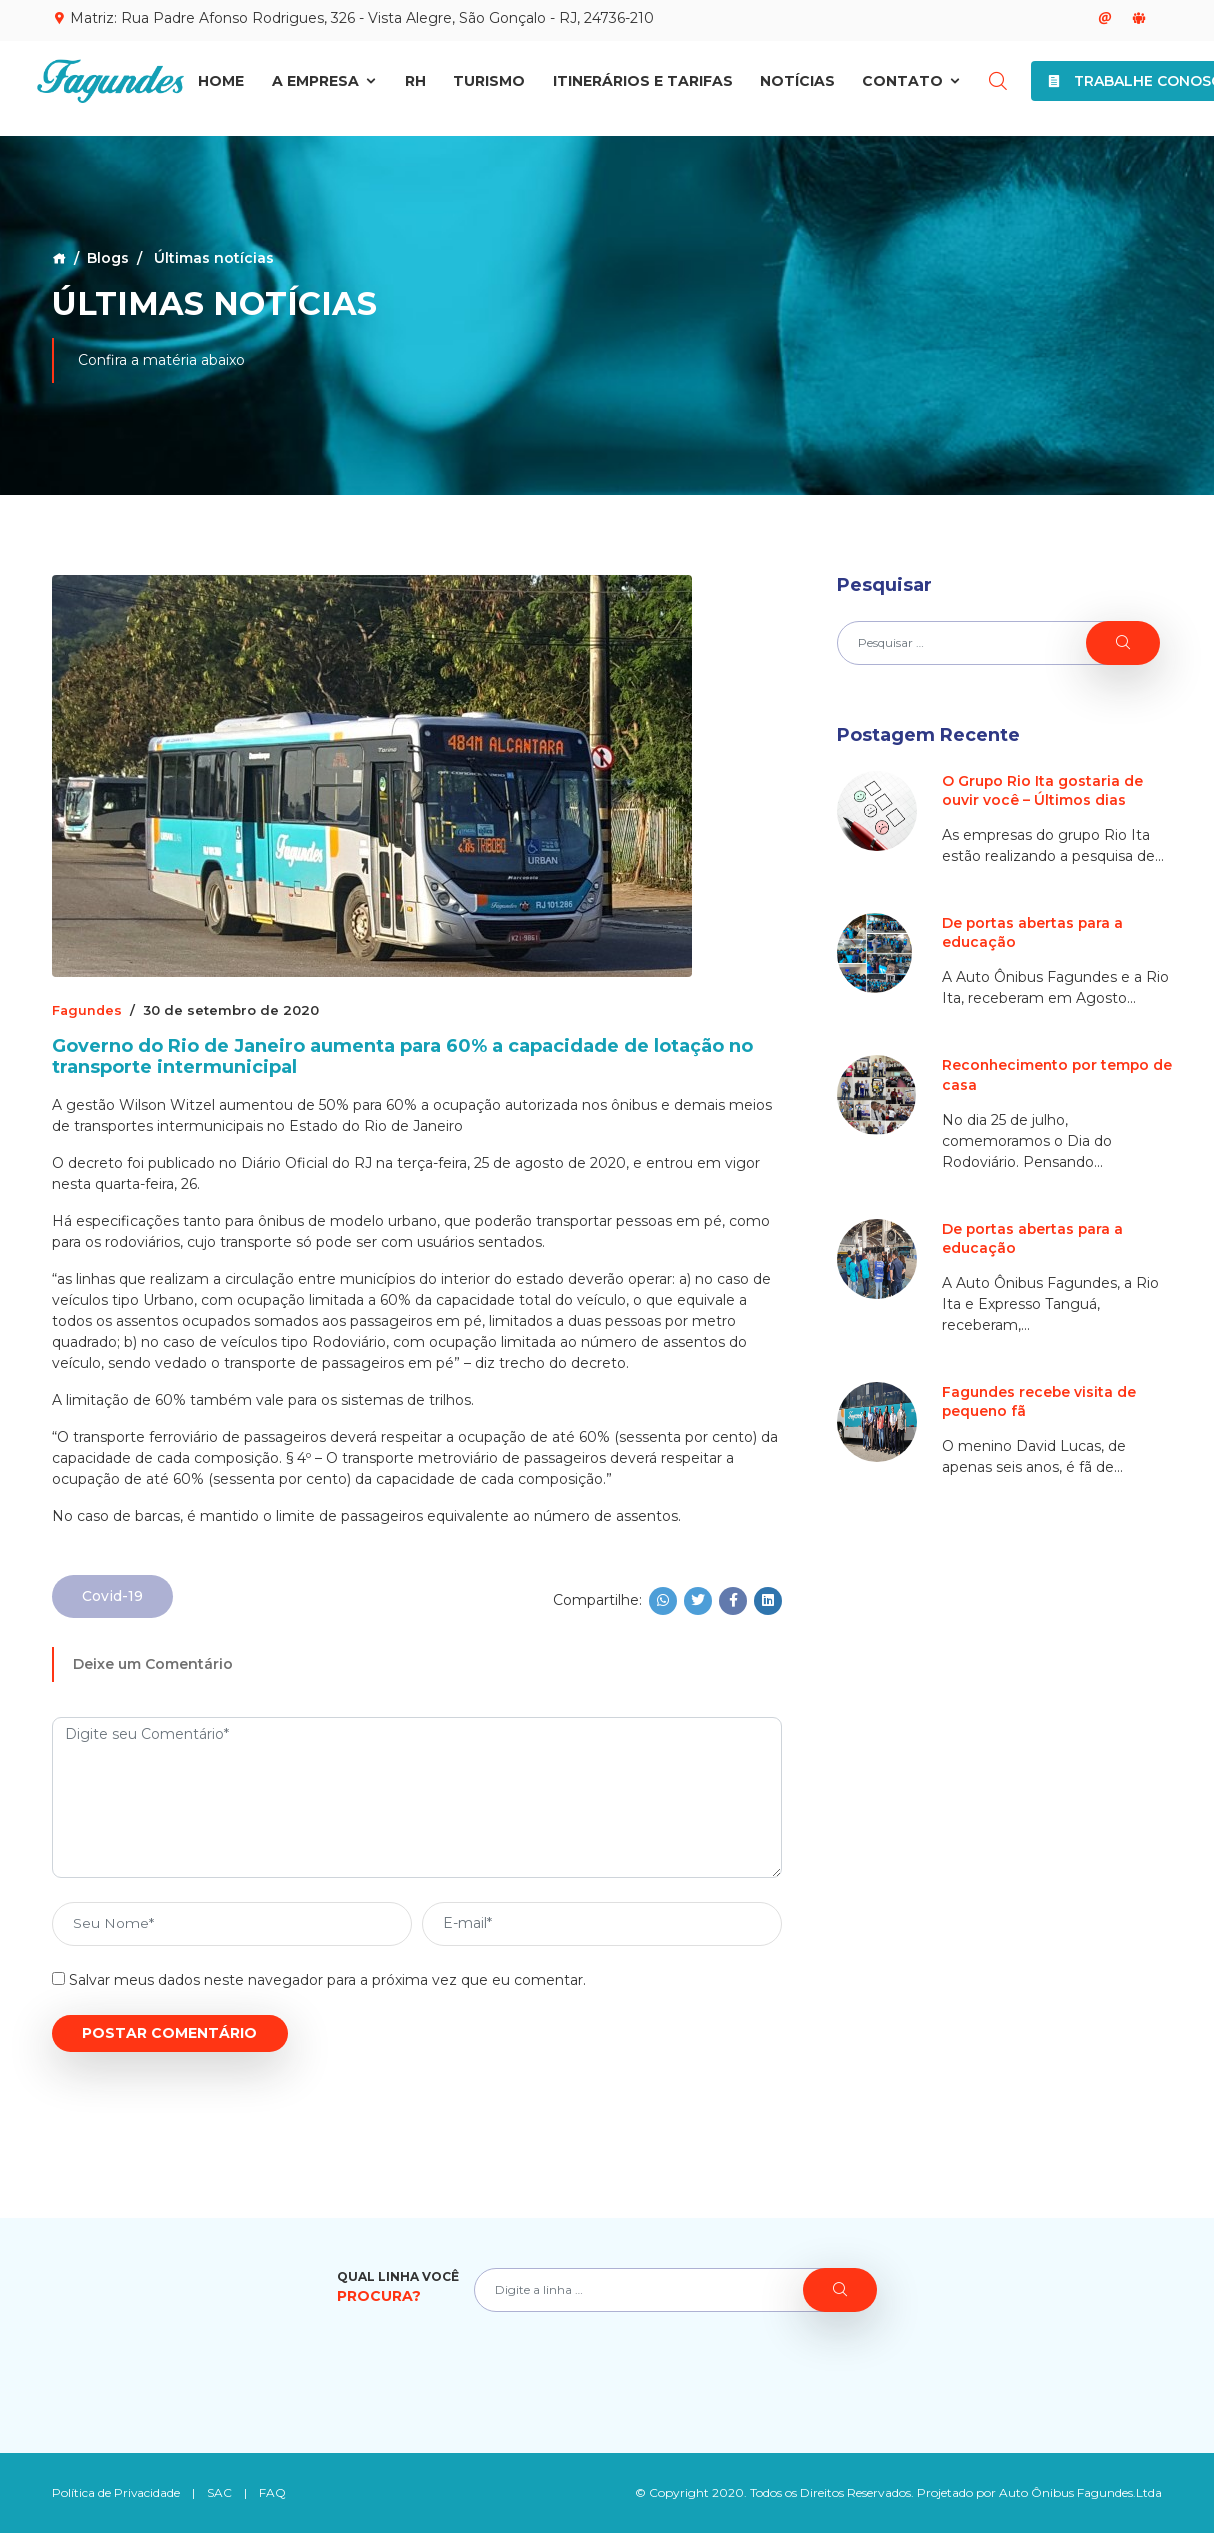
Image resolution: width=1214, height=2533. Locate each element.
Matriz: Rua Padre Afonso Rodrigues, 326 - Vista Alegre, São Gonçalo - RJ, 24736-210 (353, 18)
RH (415, 87)
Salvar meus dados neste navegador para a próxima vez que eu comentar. (327, 1980)
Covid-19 (112, 1596)
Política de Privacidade (116, 2492)
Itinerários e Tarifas (643, 87)
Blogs (108, 258)
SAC (220, 2492)
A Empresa (325, 87)
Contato (912, 87)
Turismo (489, 87)
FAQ (273, 2492)
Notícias (797, 87)
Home (221, 87)
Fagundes (88, 1010)
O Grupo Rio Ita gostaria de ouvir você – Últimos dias (1043, 790)
